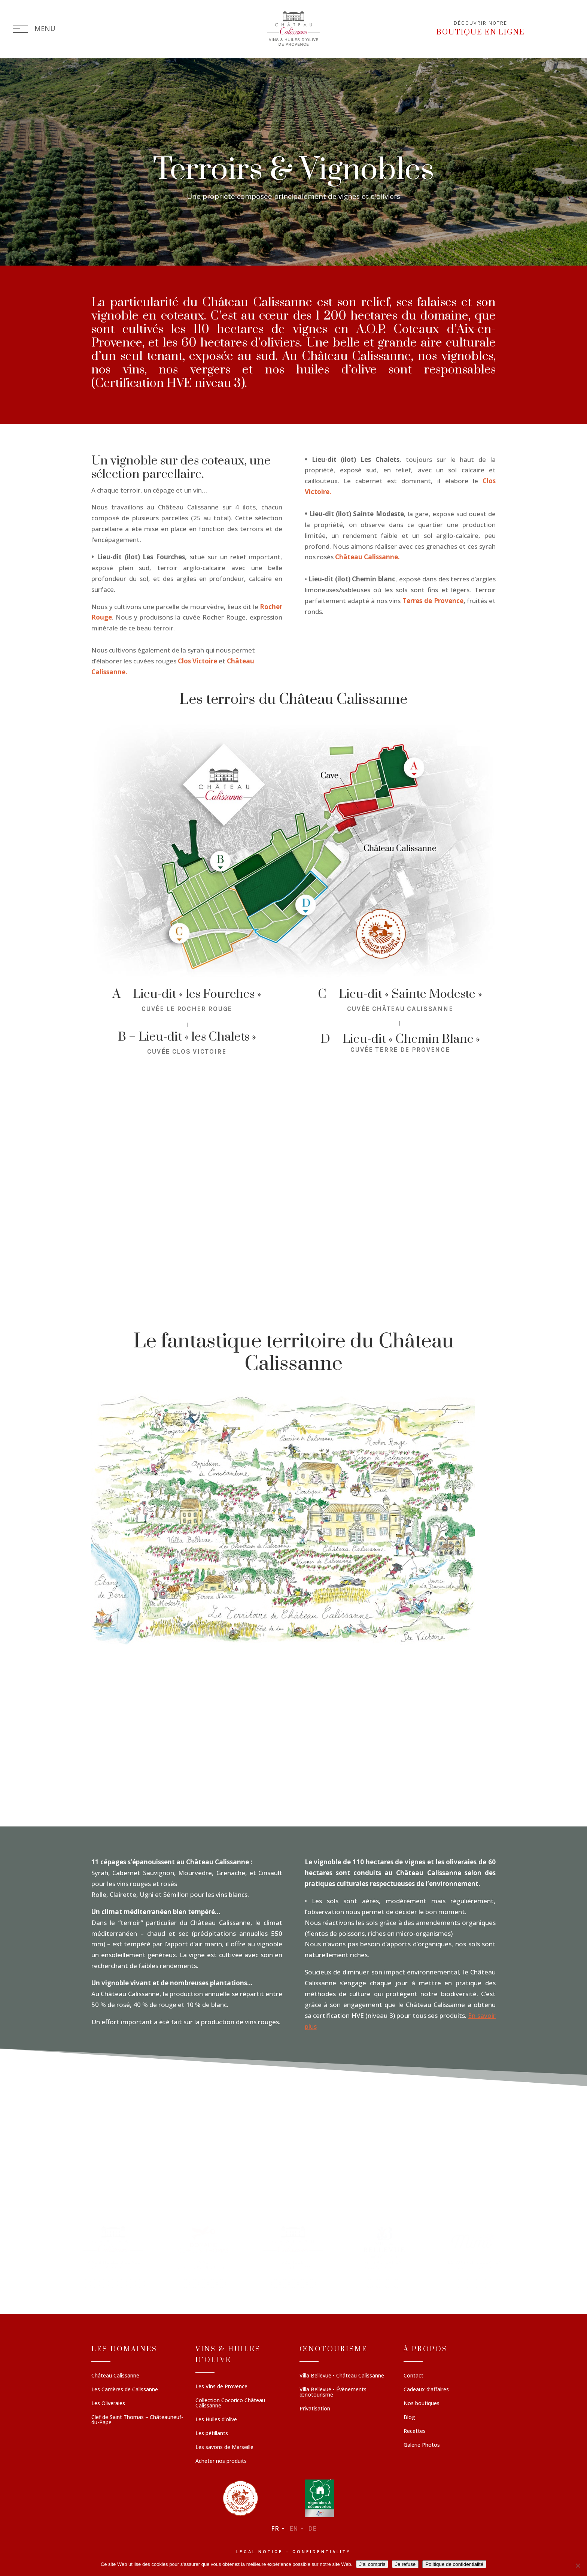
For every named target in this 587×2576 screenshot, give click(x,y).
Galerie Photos (422, 2445)
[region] (293, 2256)
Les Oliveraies (108, 2404)
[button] (113, 2256)
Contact (413, 2376)
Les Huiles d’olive (216, 2420)
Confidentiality (321, 2551)
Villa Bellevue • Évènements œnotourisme (333, 2392)
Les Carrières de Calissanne (124, 2390)
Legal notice (259, 2551)
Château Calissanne (115, 2376)
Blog (409, 2418)
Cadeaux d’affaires (426, 2390)
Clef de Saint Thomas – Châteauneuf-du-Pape (137, 2420)
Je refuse (405, 2564)
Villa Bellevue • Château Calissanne (341, 2376)
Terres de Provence (432, 600)
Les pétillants (211, 2434)
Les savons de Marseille (224, 2448)
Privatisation (314, 2409)
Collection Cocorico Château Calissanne (230, 2403)
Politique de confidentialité (454, 2564)
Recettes (415, 2431)
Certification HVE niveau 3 (168, 383)
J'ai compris (372, 2564)
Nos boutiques (422, 2404)
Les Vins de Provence (221, 2387)
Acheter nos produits (221, 2461)
